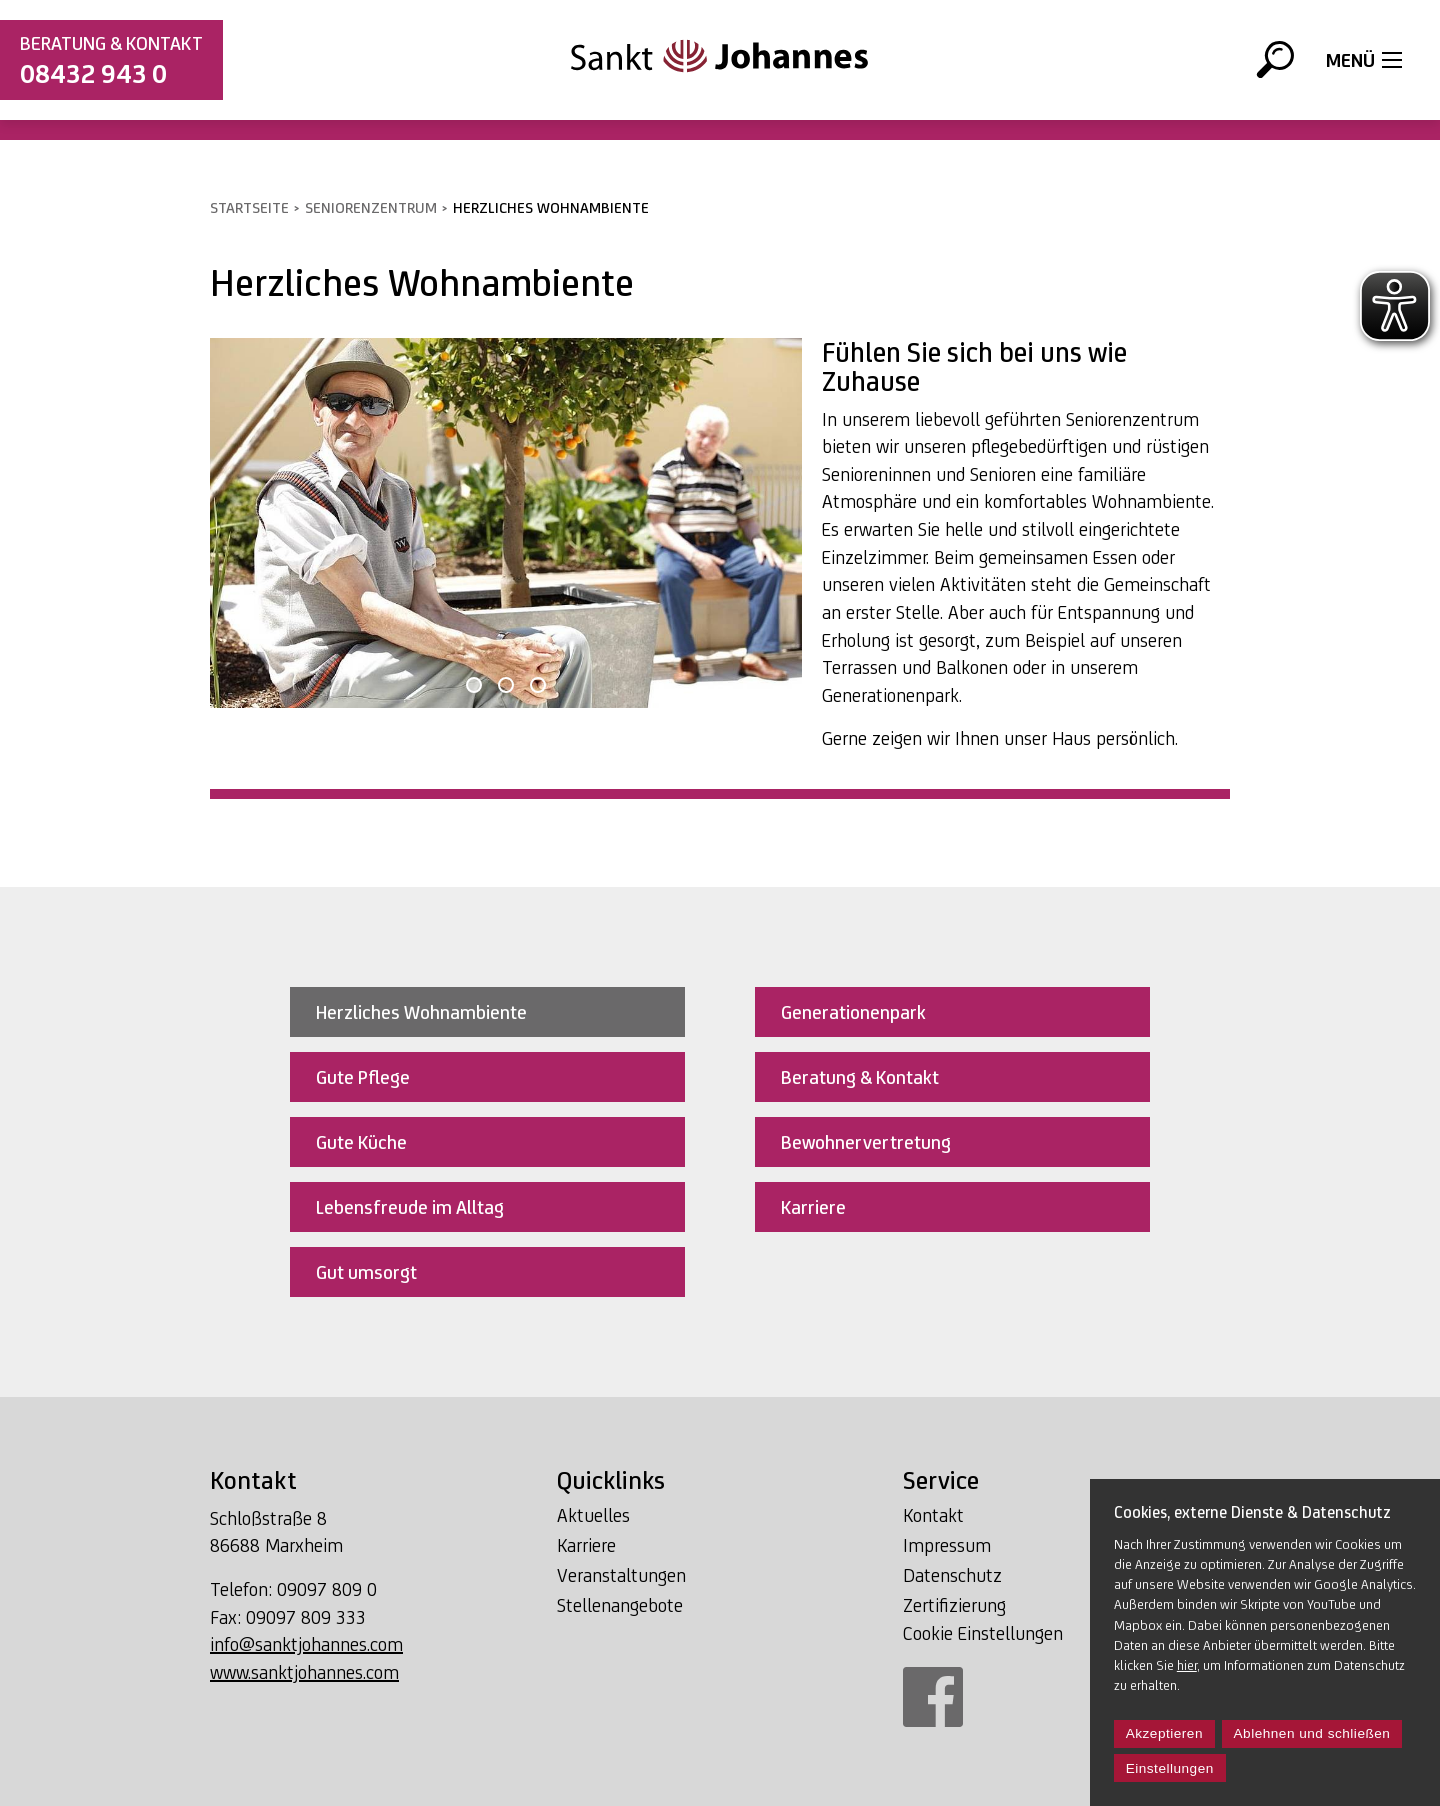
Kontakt (933, 1515)
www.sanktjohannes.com (304, 1672)
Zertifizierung (954, 1605)
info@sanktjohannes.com (306, 1644)
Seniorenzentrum (371, 207)
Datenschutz (952, 1575)
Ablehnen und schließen (1312, 1733)
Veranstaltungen (621, 1575)
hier (1187, 1665)
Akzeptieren (1164, 1733)
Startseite (249, 207)
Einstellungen (1170, 1768)
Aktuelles (593, 1515)
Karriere (586, 1545)
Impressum (947, 1545)
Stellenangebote (620, 1605)
